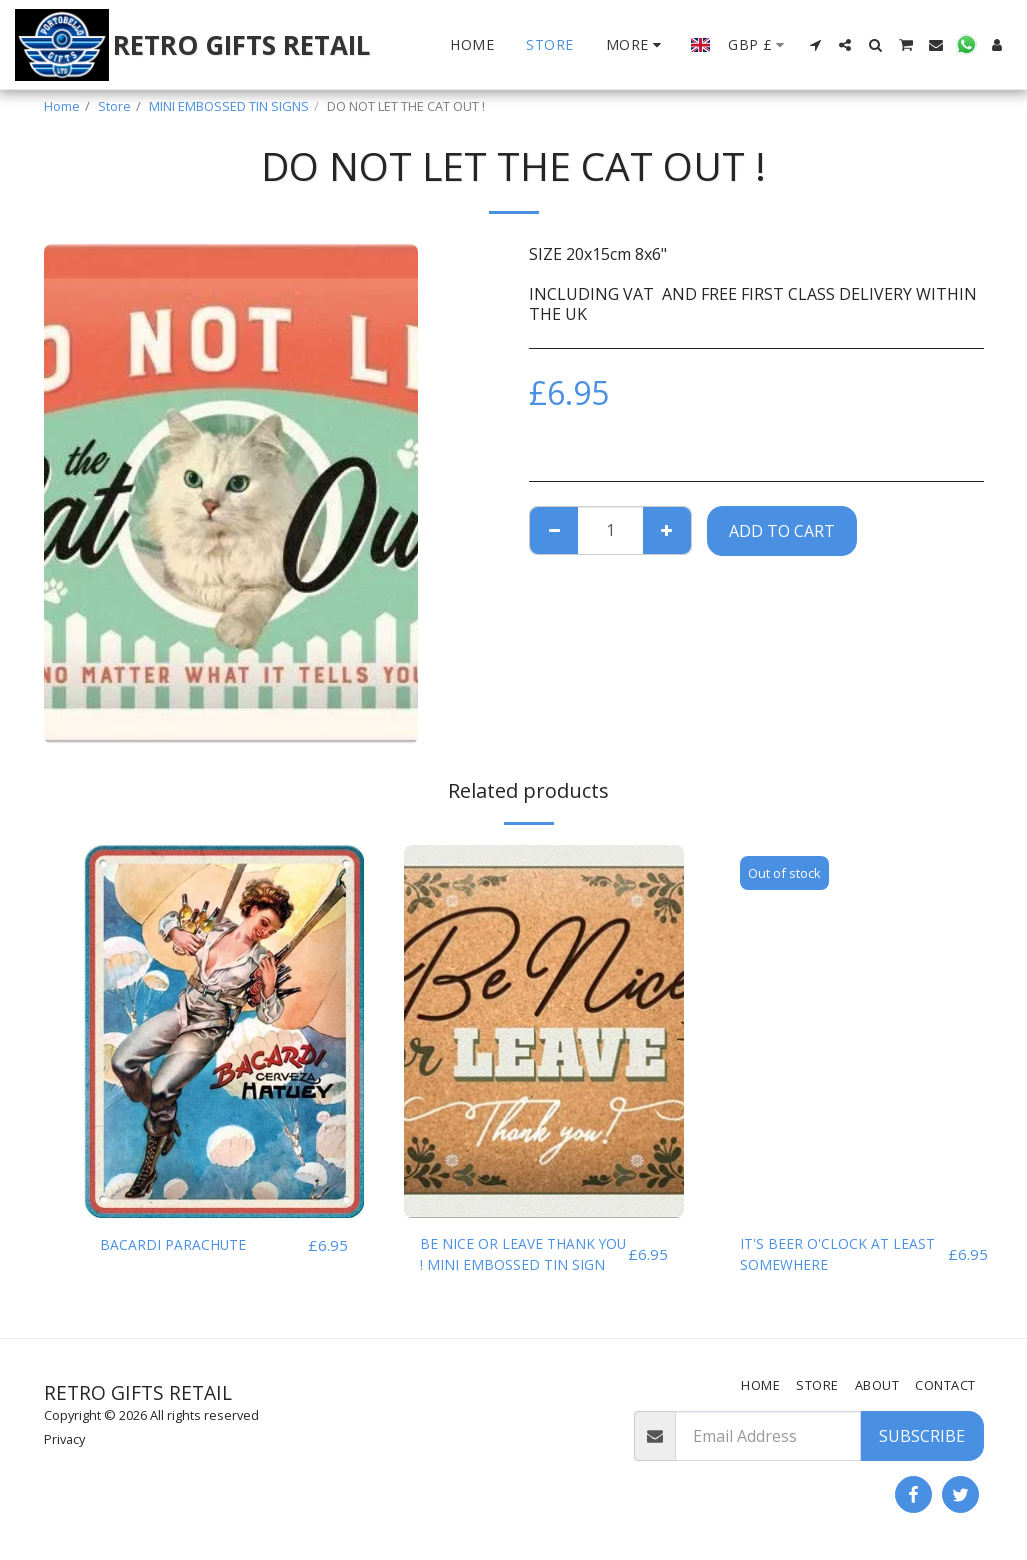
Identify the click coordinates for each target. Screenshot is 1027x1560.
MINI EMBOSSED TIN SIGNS (229, 106)
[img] (224, 1031)
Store (114, 106)
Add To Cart (782, 531)
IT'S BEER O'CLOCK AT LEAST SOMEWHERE (824, 1258)
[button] (815, 45)
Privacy (64, 1439)
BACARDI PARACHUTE (183, 1246)
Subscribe (922, 1436)
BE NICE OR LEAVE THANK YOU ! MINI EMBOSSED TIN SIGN (522, 1258)
